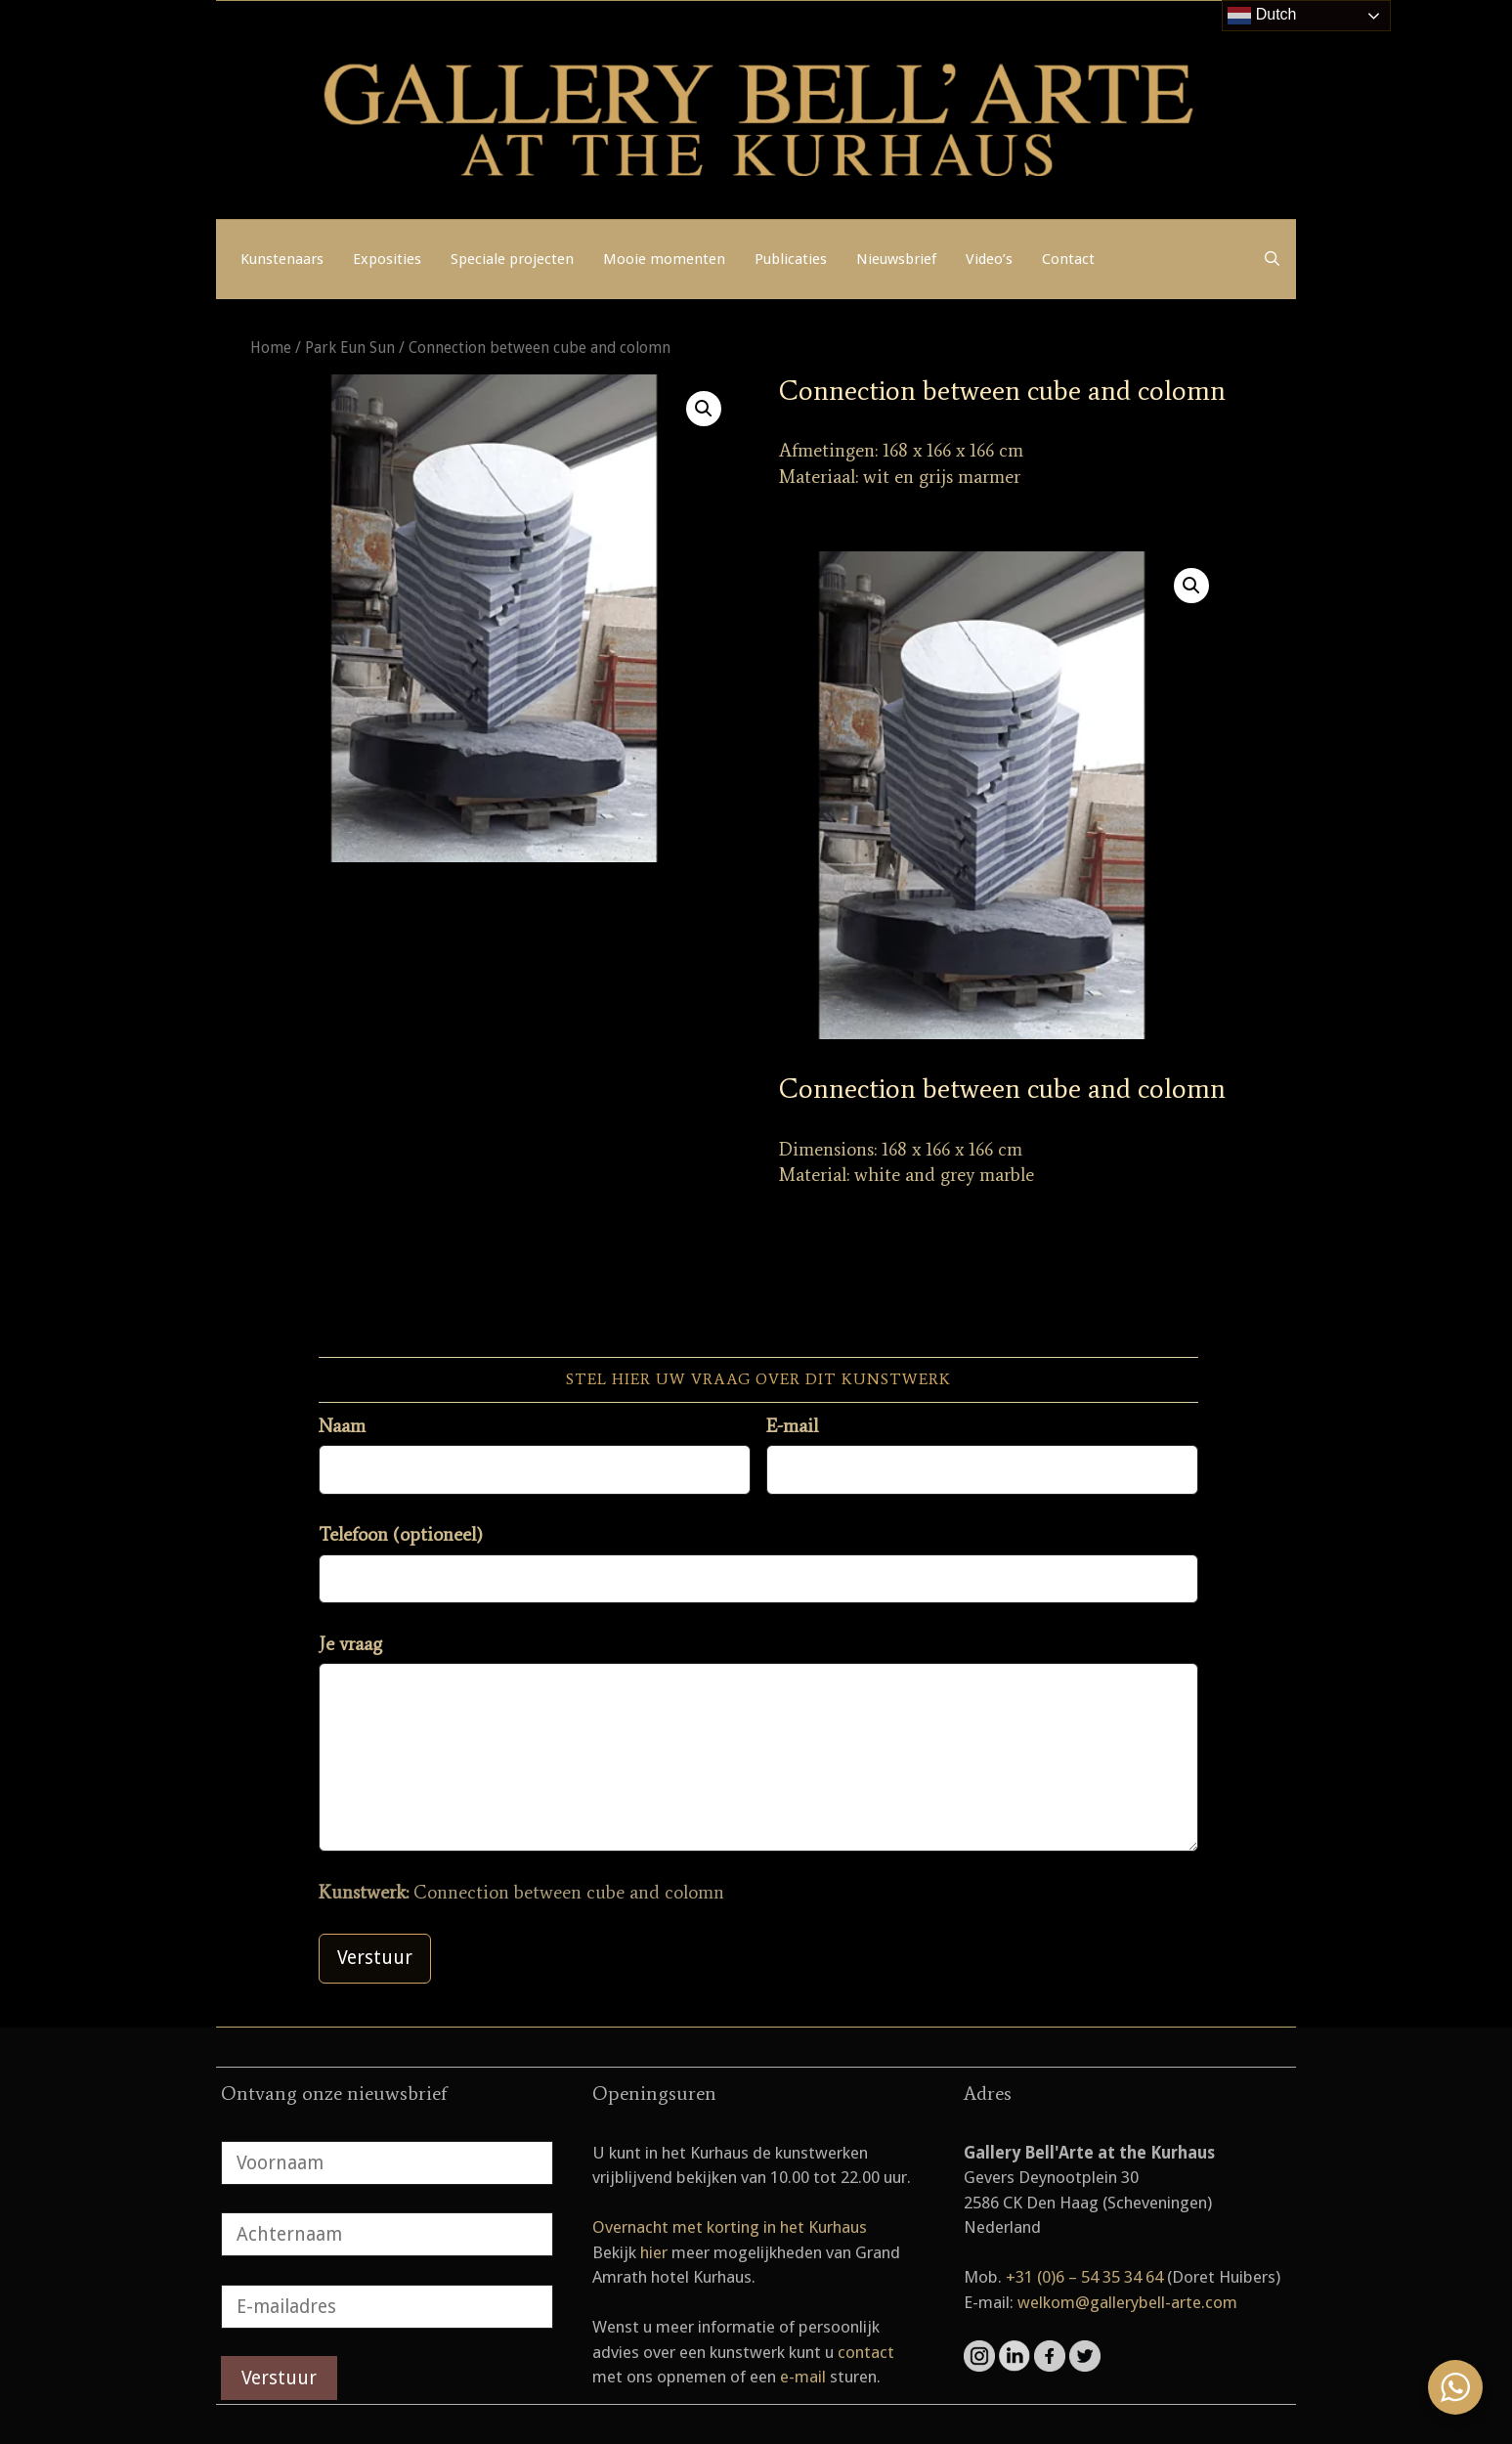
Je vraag (350, 1644)
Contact (1068, 259)
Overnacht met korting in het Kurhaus (729, 2227)
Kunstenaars (282, 259)
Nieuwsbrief (896, 259)
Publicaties (791, 259)
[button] (703, 408)
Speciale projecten (512, 259)
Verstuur (374, 1957)
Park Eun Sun (350, 347)
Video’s (989, 259)
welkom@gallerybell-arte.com (1127, 2302)
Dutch (1262, 15)
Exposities (387, 259)
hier (654, 2252)
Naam (342, 1426)
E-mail (792, 1426)
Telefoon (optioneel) (401, 1534)
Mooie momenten (664, 259)
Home (270, 347)
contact (866, 2352)
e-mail (803, 2376)
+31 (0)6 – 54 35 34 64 (1084, 2277)
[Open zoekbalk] (1272, 259)
